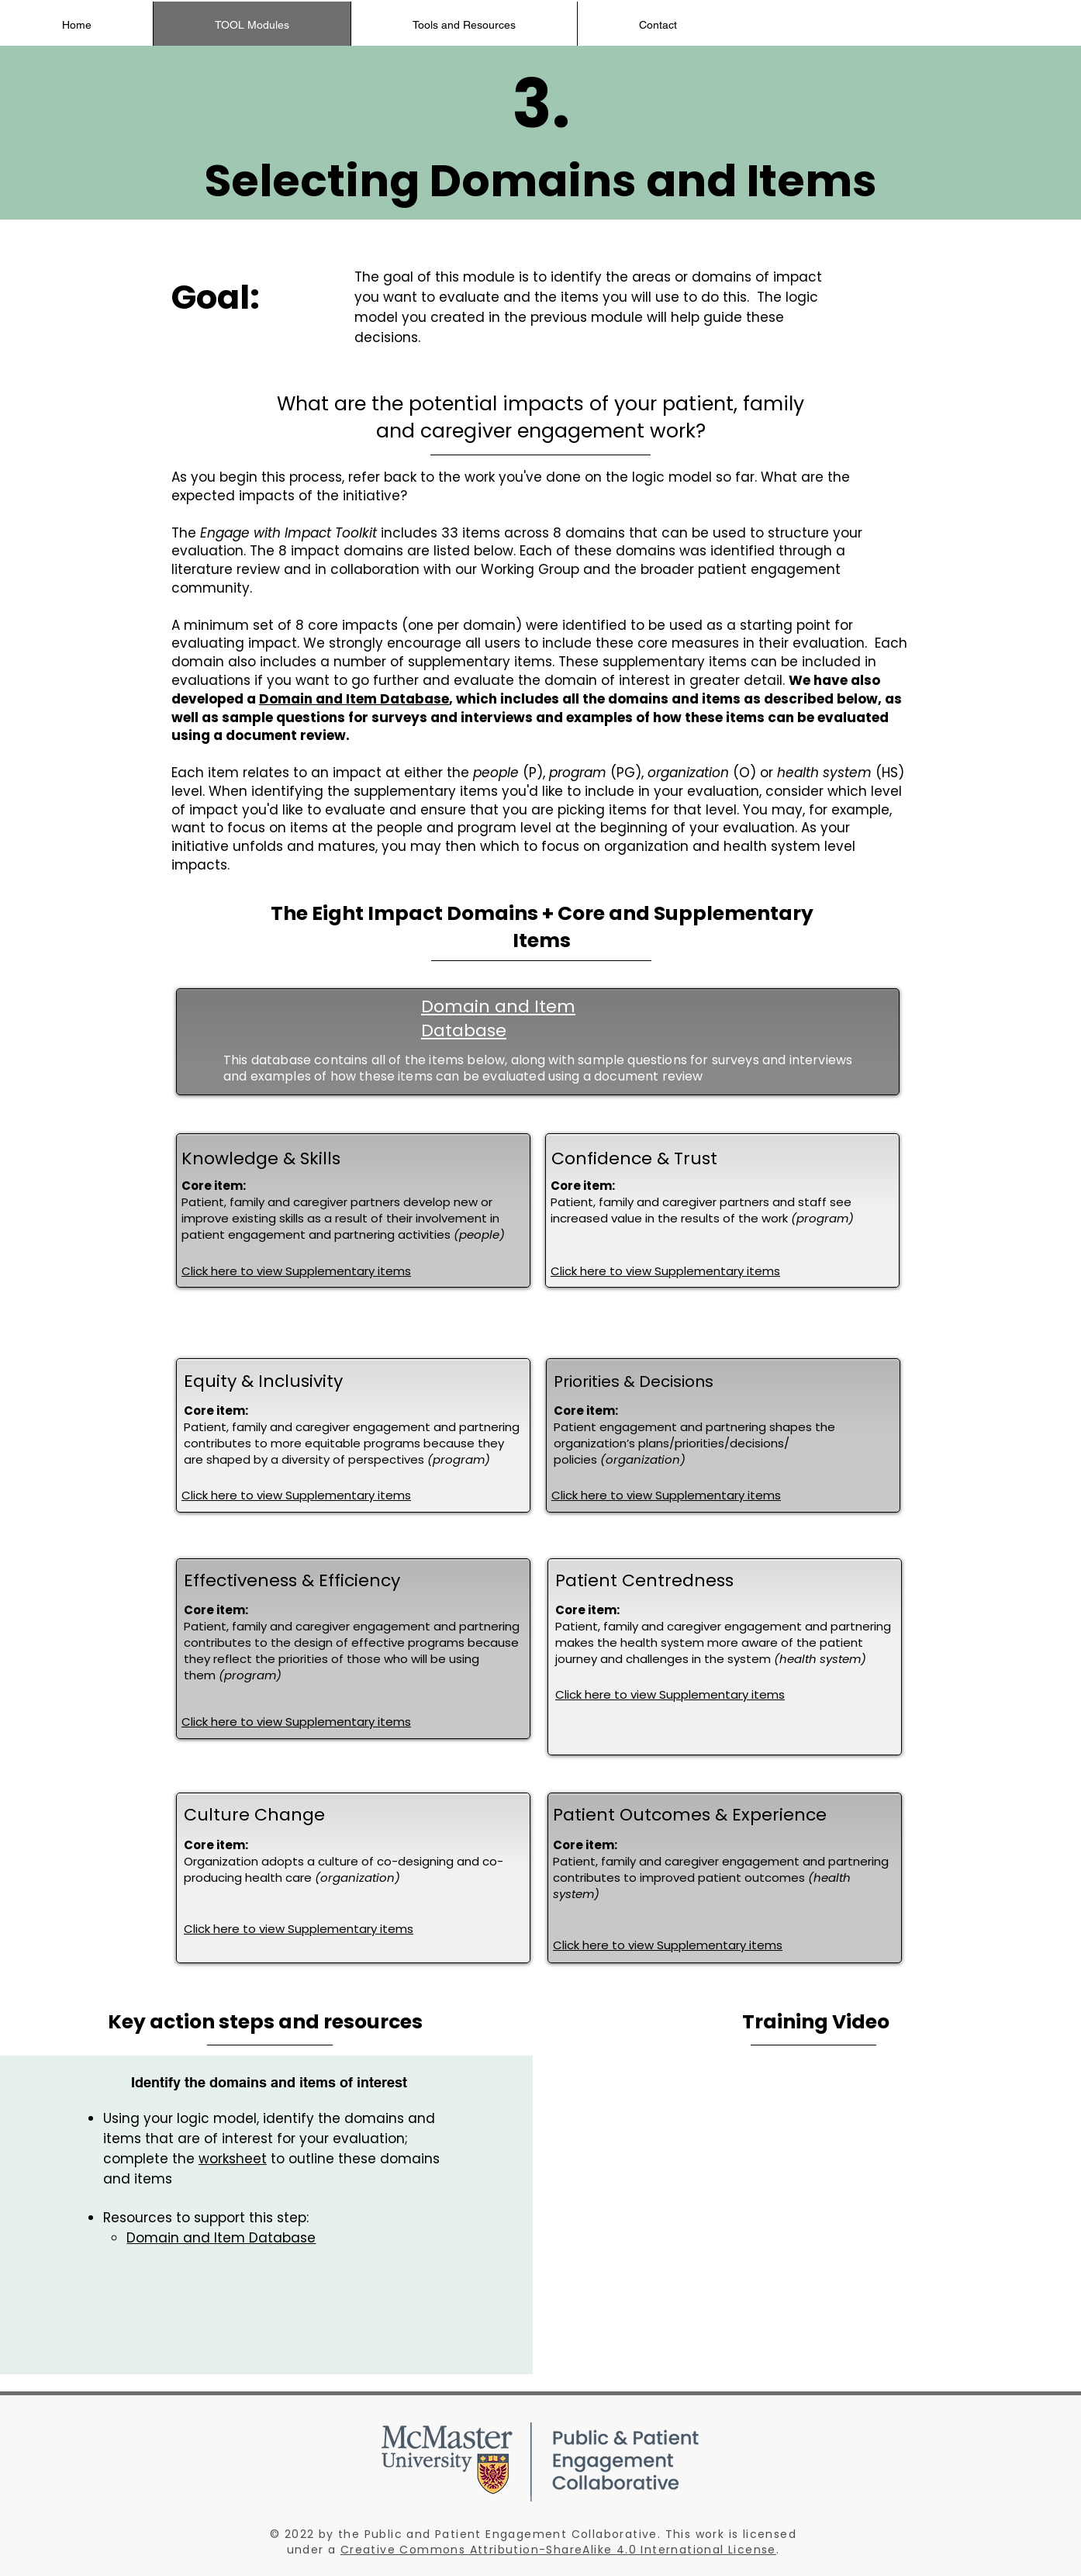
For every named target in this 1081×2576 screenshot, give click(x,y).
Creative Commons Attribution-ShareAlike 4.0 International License (558, 2549)
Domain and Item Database (354, 699)
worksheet (233, 2158)
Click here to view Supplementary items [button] (296, 1271)
